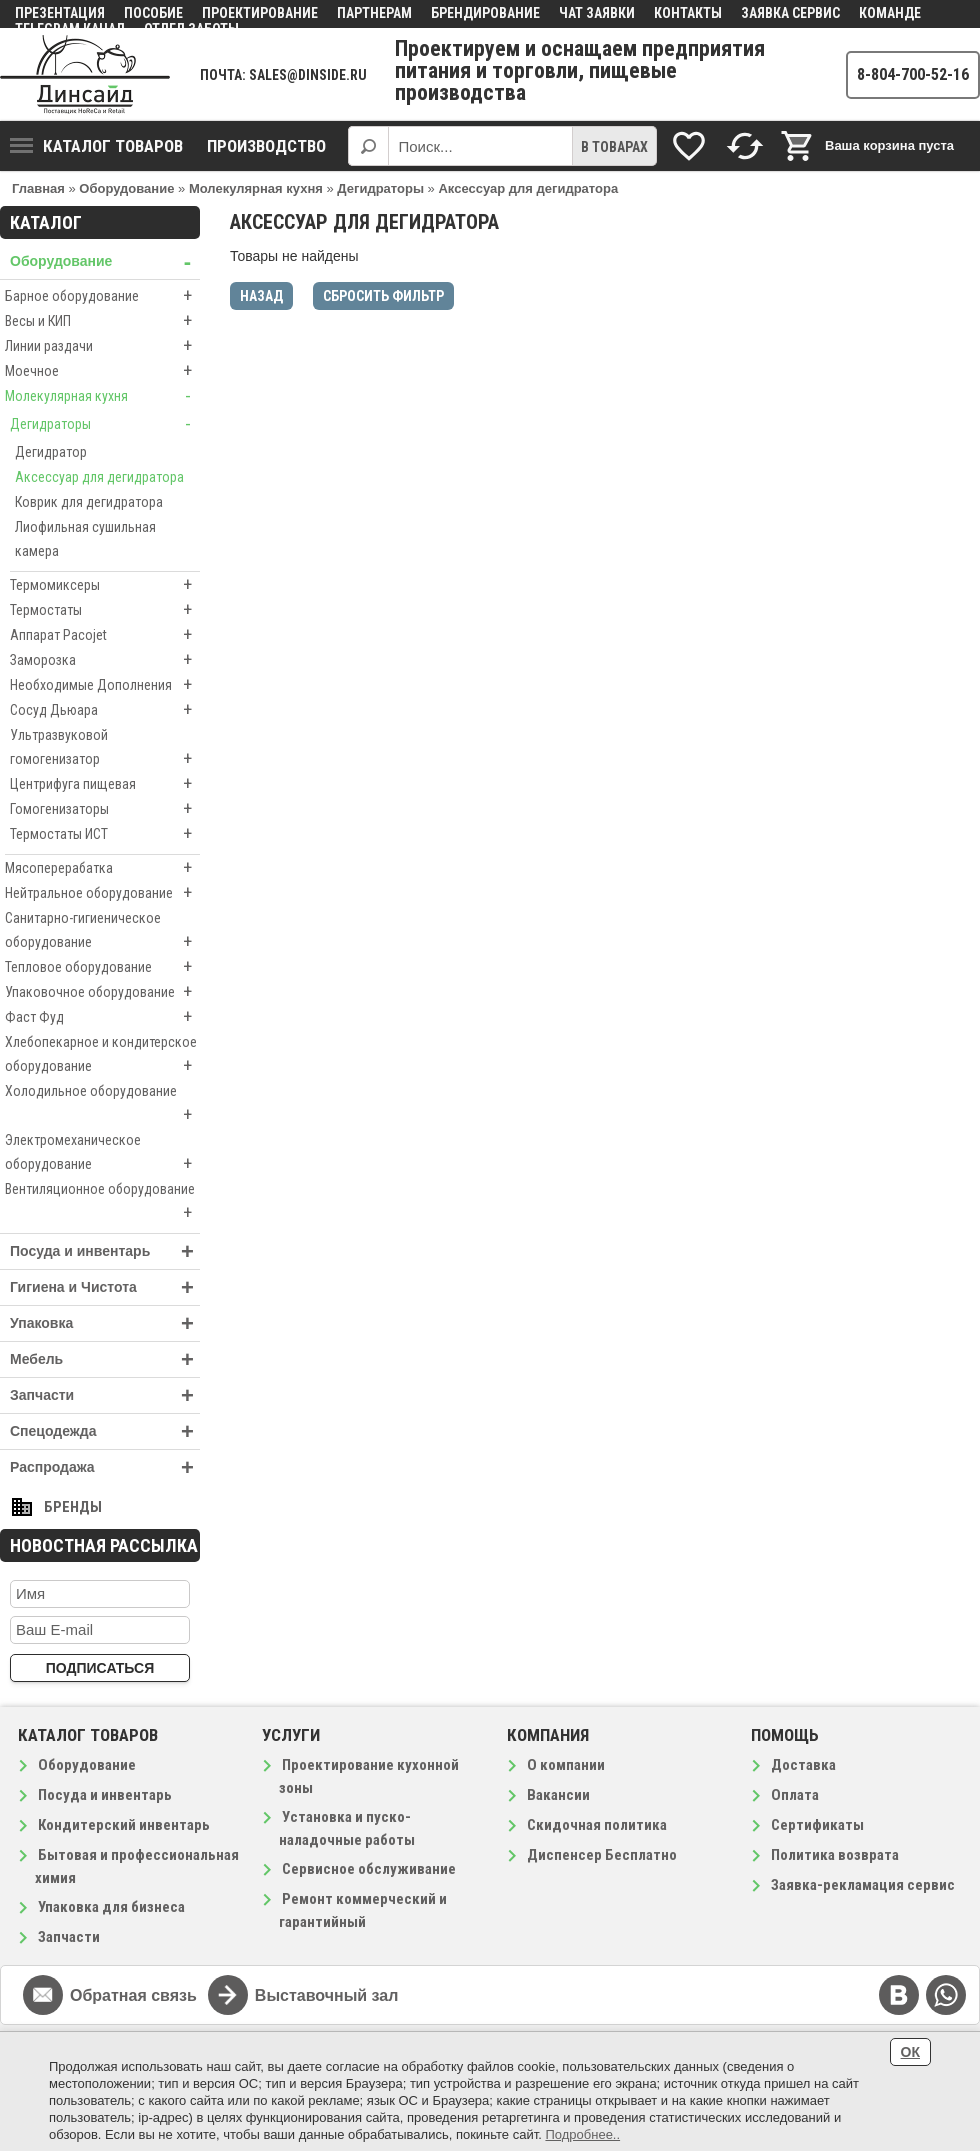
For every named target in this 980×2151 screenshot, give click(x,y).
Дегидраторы (105, 424)
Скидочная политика (597, 1825)
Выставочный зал (327, 1995)
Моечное (102, 371)
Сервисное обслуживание (369, 1869)
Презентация (60, 13)
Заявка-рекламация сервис (863, 1885)
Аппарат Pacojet (105, 635)
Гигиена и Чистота (105, 1287)
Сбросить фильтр (383, 296)
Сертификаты (817, 1825)
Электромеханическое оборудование (102, 1154)
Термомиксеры (105, 585)
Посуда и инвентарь (105, 1251)
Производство (266, 146)
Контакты (688, 13)
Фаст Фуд (102, 1017)
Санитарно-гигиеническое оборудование (102, 932)
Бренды (73, 1507)
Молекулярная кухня (102, 396)
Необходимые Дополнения (105, 685)
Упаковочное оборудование (102, 992)
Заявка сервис (790, 13)
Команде (890, 13)
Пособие (153, 13)
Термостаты (105, 610)
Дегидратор (51, 452)
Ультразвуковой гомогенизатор (105, 749)
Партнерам (374, 13)
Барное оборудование (102, 296)
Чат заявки (597, 13)
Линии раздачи (102, 346)
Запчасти (105, 1395)
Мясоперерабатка (102, 868)
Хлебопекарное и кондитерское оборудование (102, 1056)
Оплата (795, 1795)
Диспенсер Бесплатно (602, 1855)
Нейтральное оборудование (102, 893)
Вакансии (558, 1795)
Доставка (803, 1765)
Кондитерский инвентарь (124, 1825)
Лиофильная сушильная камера (85, 539)
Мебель (105, 1359)
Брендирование (485, 13)
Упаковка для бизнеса (111, 1907)
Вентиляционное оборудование (102, 1203)
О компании (566, 1765)
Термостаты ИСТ (105, 834)
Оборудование (105, 261)
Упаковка (105, 1323)
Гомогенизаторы (105, 809)
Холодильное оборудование (102, 1105)
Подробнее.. (582, 2134)
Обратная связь (133, 1995)
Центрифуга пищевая (105, 784)
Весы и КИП (102, 321)
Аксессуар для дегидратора (99, 477)
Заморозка (105, 660)
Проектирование (260, 13)
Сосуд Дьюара (105, 710)
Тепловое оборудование (102, 967)
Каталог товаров (96, 146)
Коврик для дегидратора (89, 502)
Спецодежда (105, 1431)
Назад (261, 296)
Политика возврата (835, 1855)
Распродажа (105, 1467)
